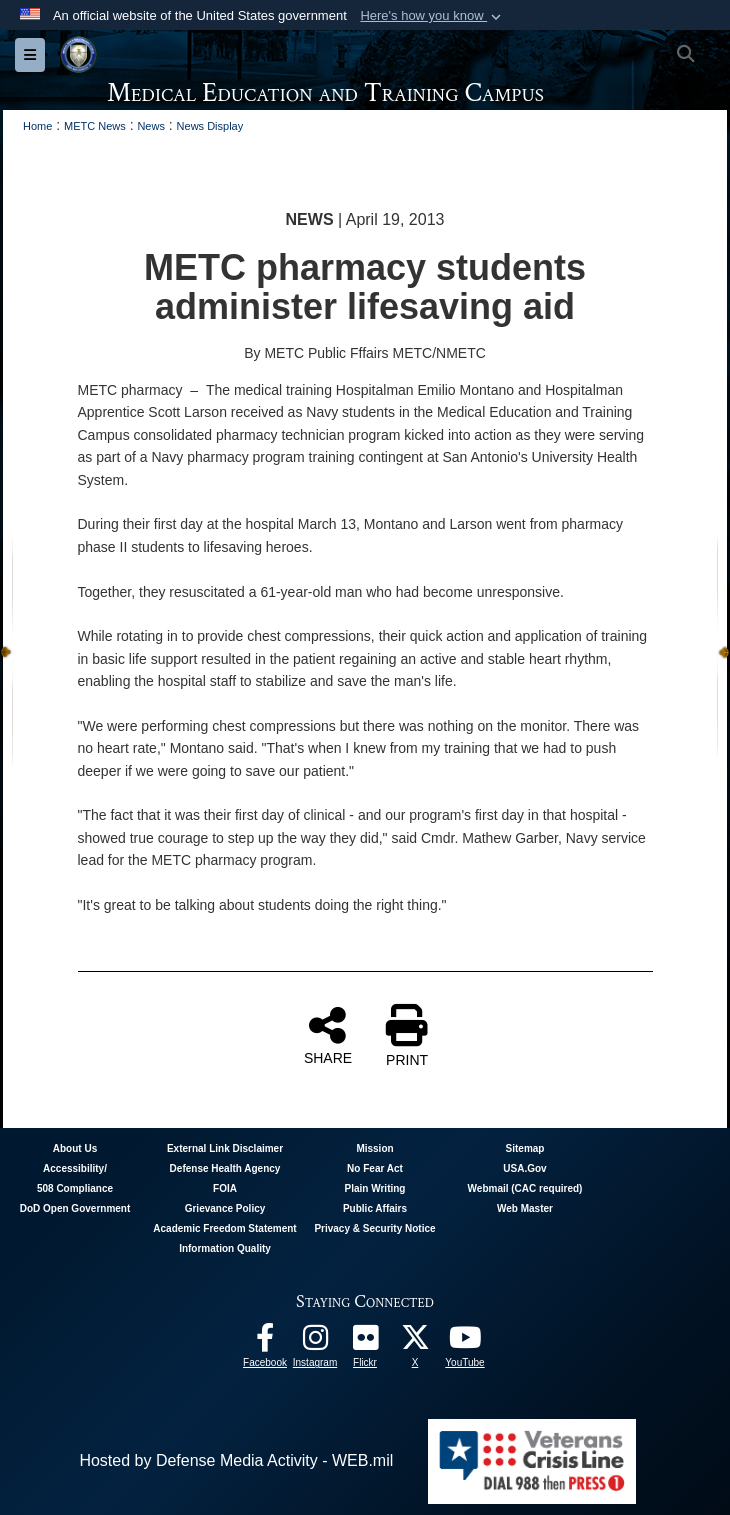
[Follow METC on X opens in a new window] (415, 1342)
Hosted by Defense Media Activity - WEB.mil (236, 1460)
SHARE (328, 1035)
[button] (432, 16)
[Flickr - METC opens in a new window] (365, 1342)
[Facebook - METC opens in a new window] (265, 1342)
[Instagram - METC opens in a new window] (315, 1342)
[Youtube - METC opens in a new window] (465, 1342)
